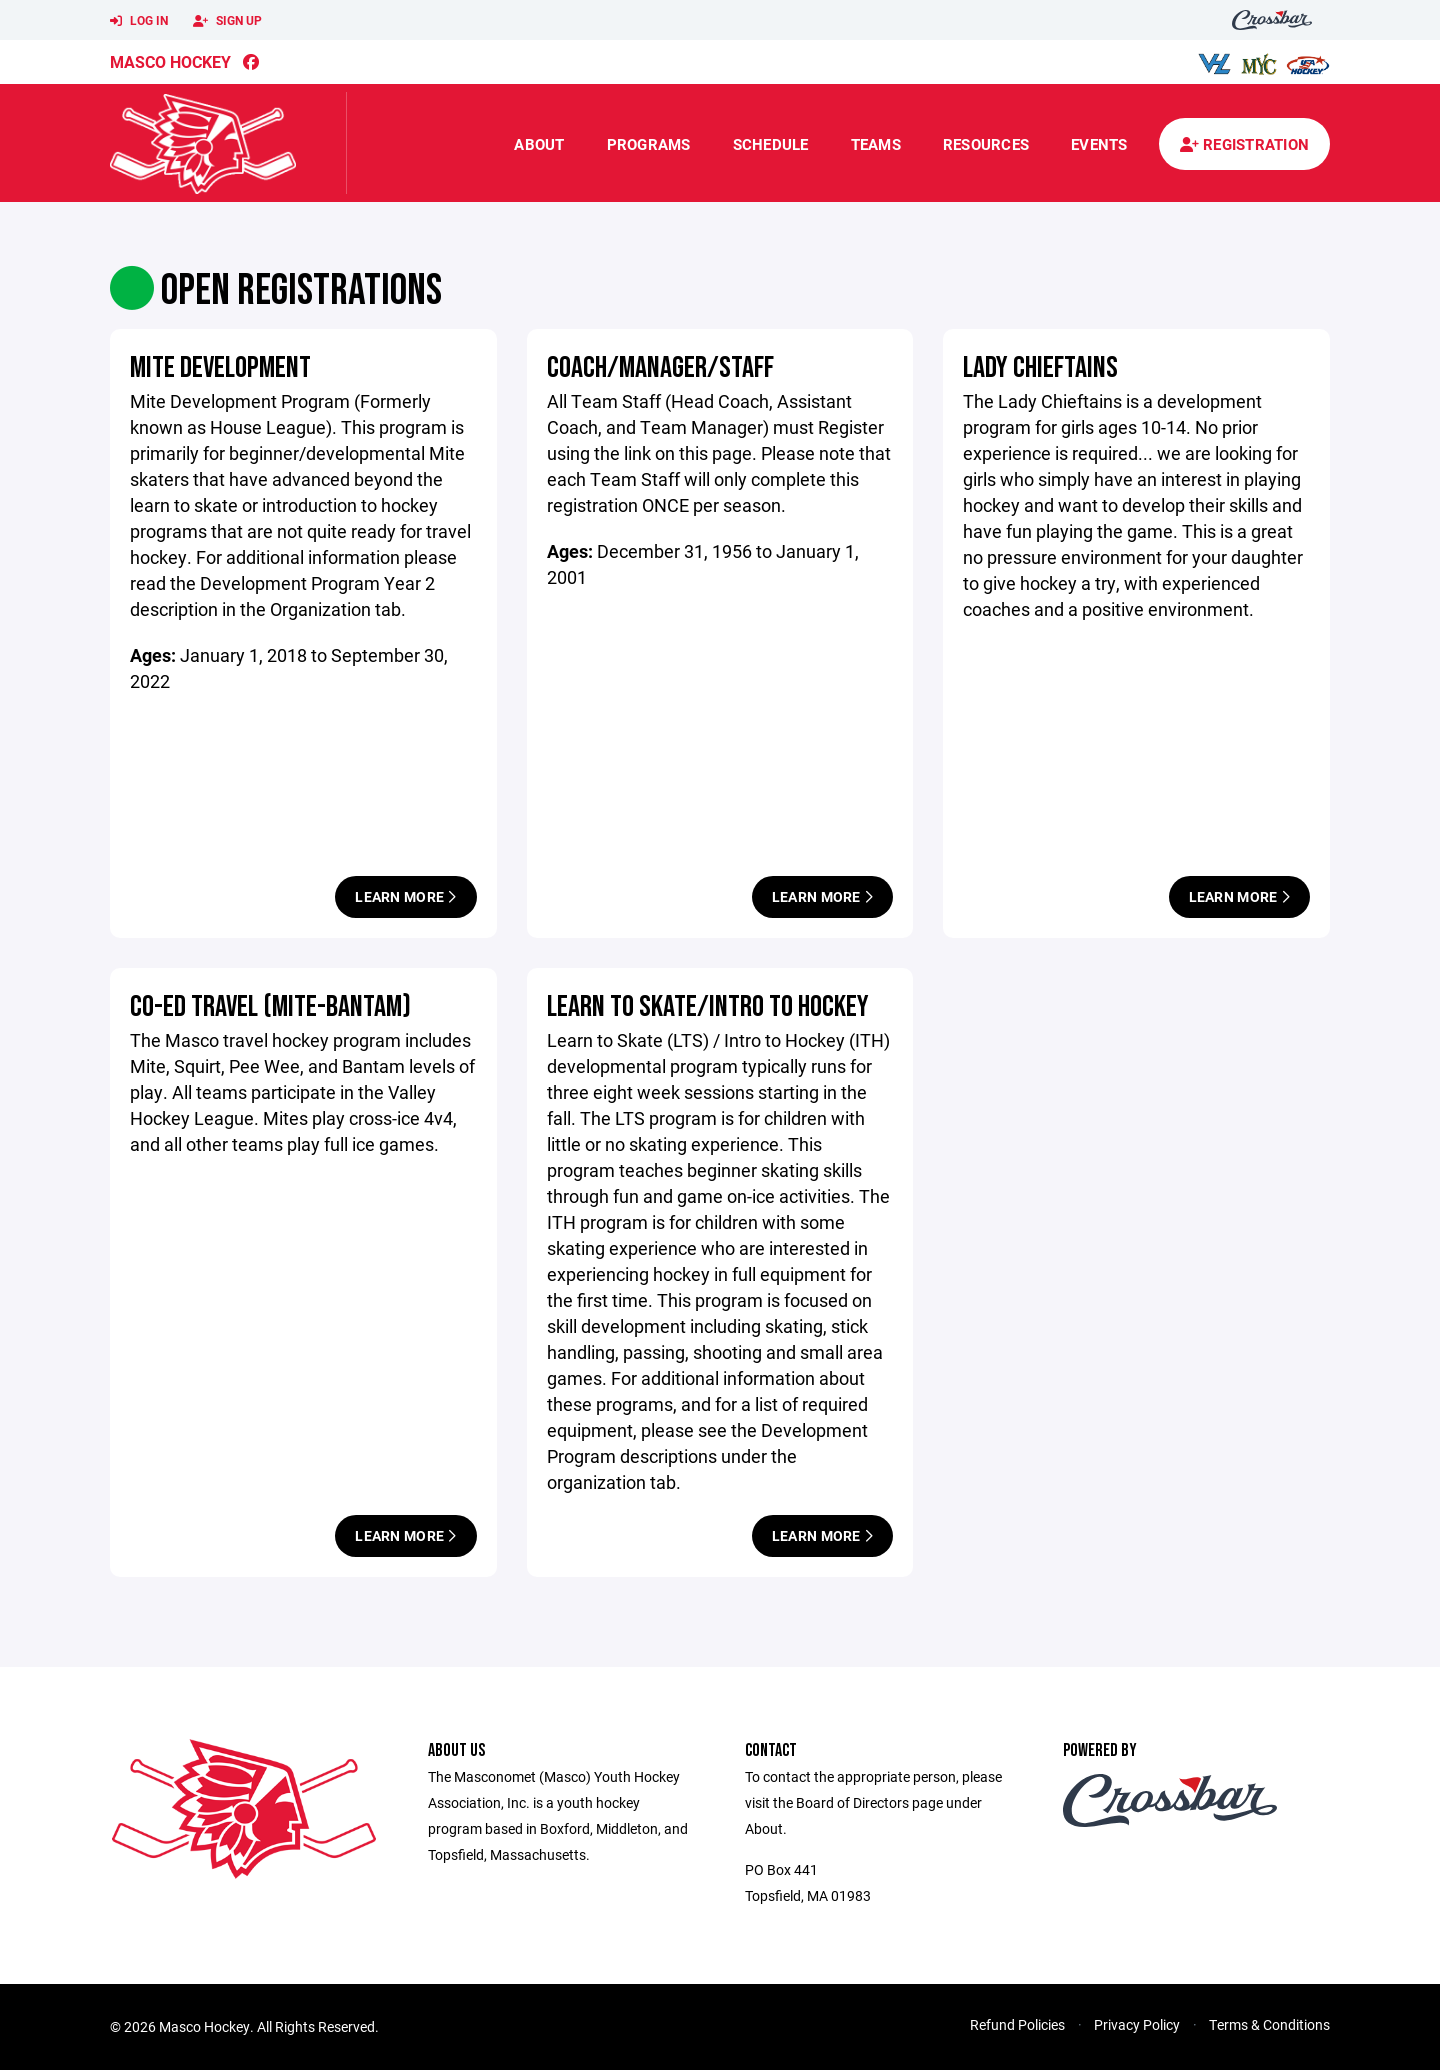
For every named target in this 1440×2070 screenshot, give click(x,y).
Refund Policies (1017, 2024)
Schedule (771, 144)
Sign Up (227, 21)
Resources (986, 144)
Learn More (405, 896)
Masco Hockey (170, 61)
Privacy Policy (1137, 2024)
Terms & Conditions (1269, 2024)
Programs (649, 144)
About (539, 144)
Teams (876, 144)
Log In (139, 21)
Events (1099, 144)
